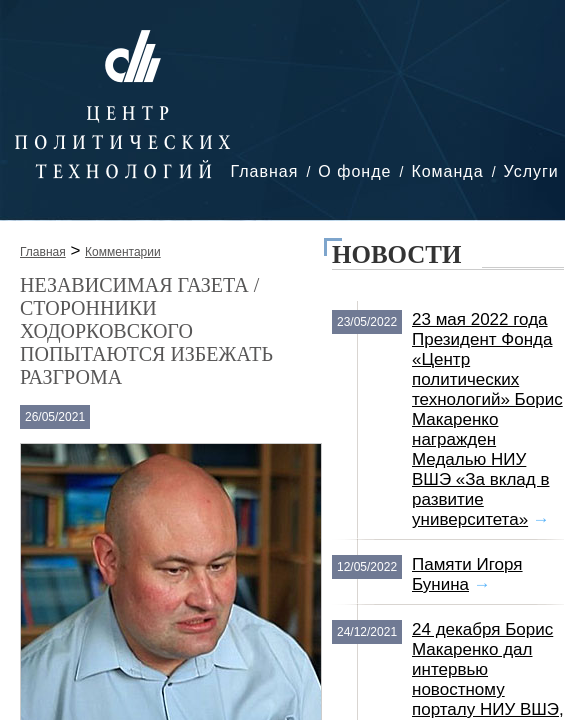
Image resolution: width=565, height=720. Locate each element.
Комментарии (123, 252)
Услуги (531, 171)
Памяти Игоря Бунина (467, 574)
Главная (264, 171)
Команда (447, 171)
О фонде (354, 171)
